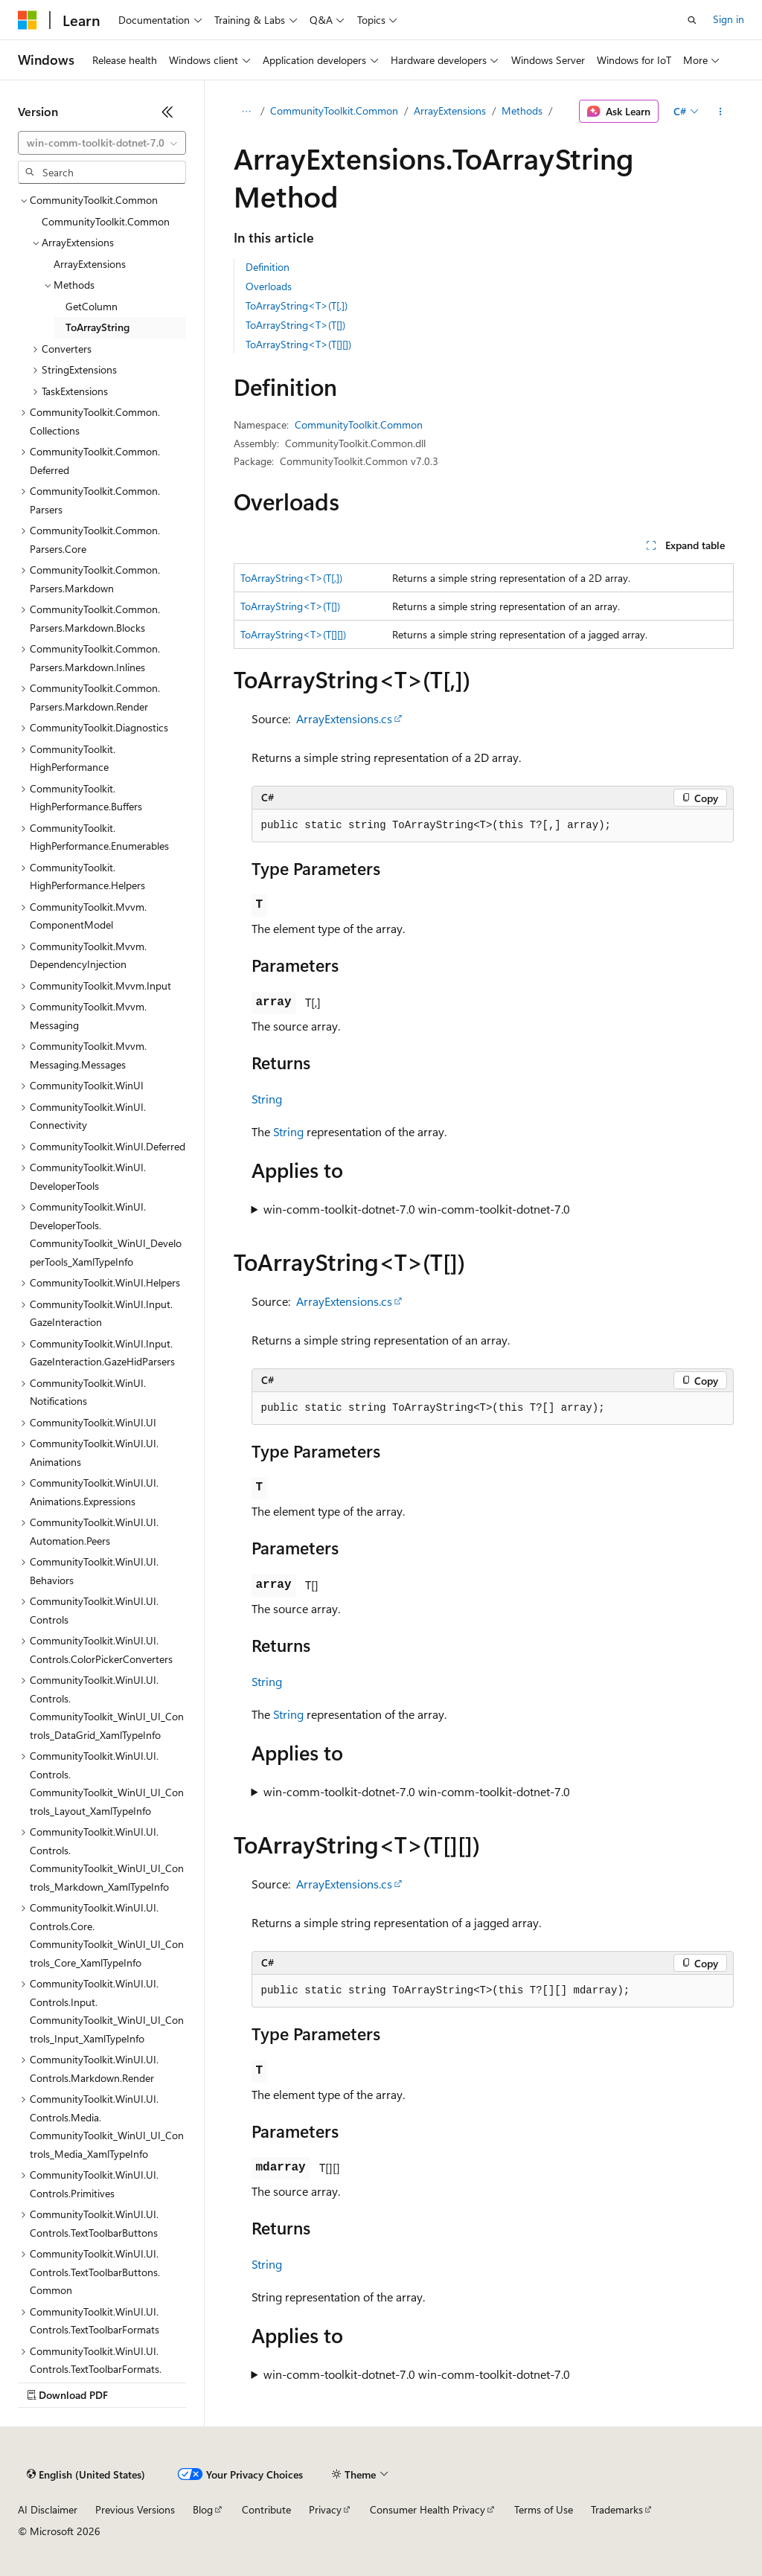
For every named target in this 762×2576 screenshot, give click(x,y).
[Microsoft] (27, 20)
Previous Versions (135, 2509)
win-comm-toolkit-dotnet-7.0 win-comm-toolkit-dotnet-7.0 (416, 1209)
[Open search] (692, 20)
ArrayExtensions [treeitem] (90, 264)
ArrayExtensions (450, 110)
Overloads (269, 286)
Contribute (266, 2509)
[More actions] (720, 112)
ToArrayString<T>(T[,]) (297, 305)
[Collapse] (167, 111)
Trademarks (617, 2509)
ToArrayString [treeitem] (97, 327)
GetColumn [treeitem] (91, 306)
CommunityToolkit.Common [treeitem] (106, 221)
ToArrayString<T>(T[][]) (298, 344)
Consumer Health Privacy (427, 2509)
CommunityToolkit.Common (334, 110)
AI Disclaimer (47, 2509)
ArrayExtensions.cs (344, 718)
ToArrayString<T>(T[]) (295, 325)
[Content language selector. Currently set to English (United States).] (86, 2475)
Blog (203, 2509)
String (267, 1098)
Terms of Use (543, 2509)
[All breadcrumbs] (247, 112)
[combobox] (102, 143)
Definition (267, 267)
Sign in (728, 19)
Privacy (325, 2509)
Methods (522, 110)
